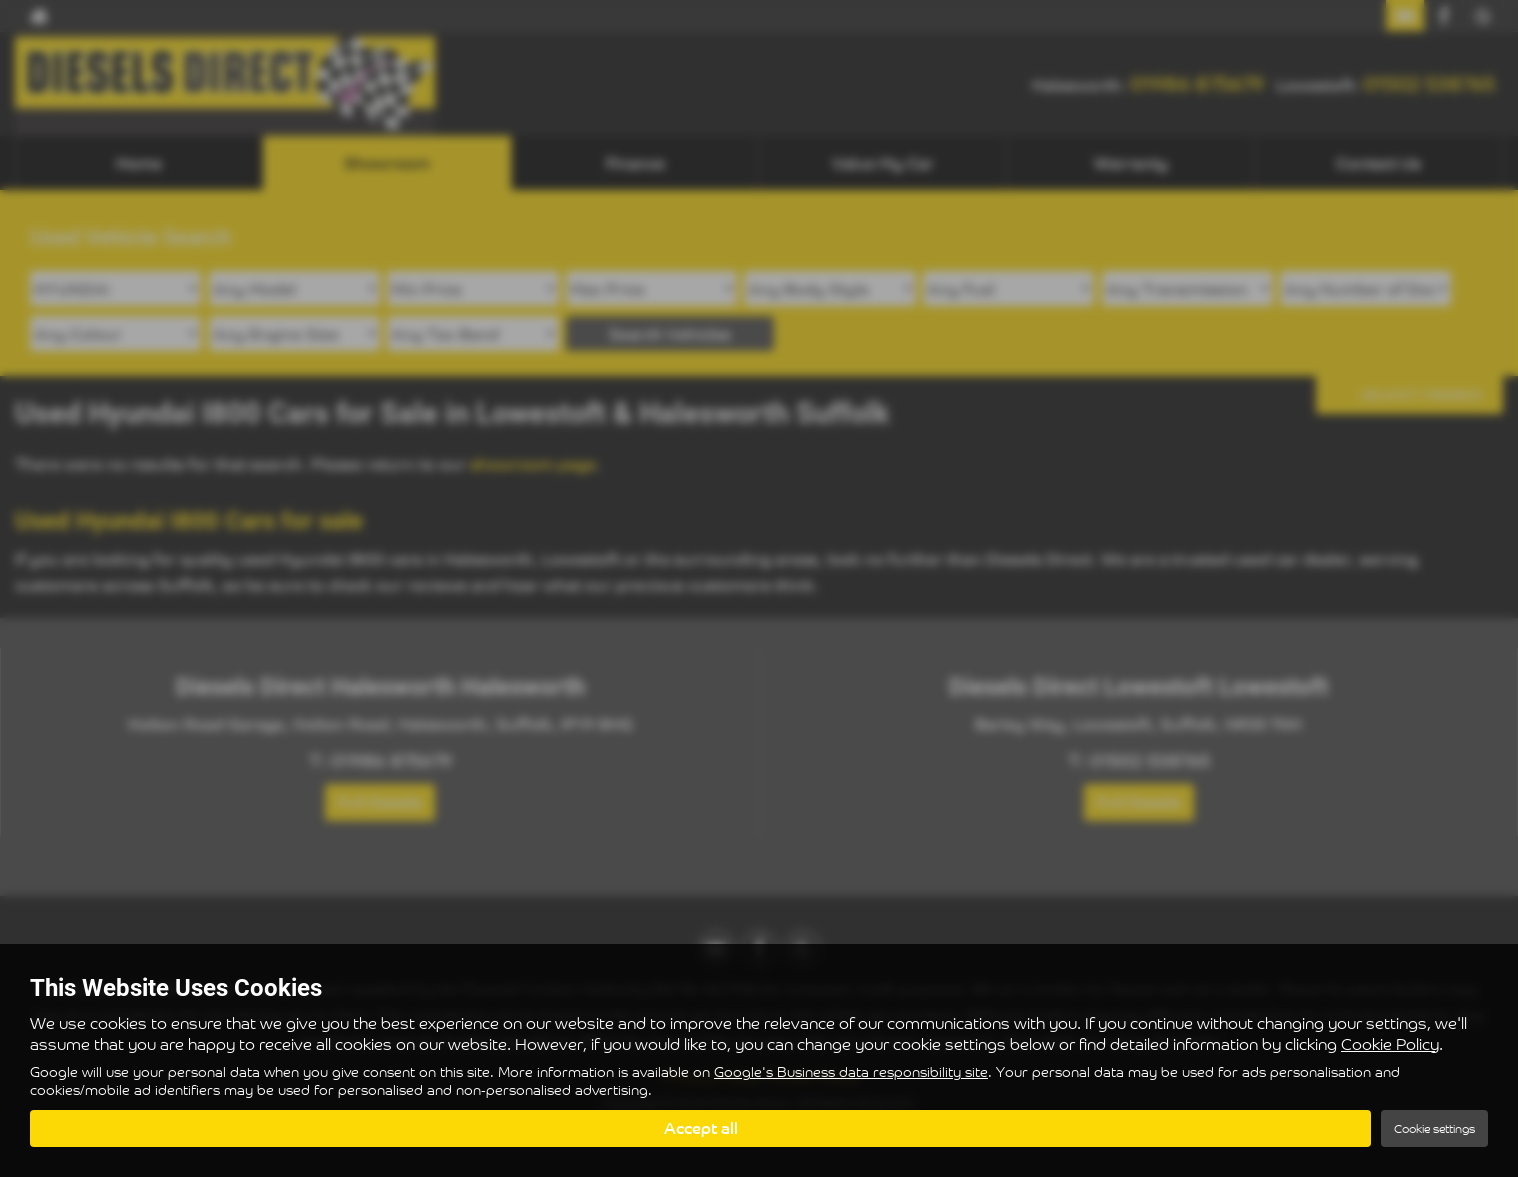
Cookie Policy (1390, 1044)
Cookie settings (1434, 1128)
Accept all (701, 1128)
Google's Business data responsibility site (851, 1073)
